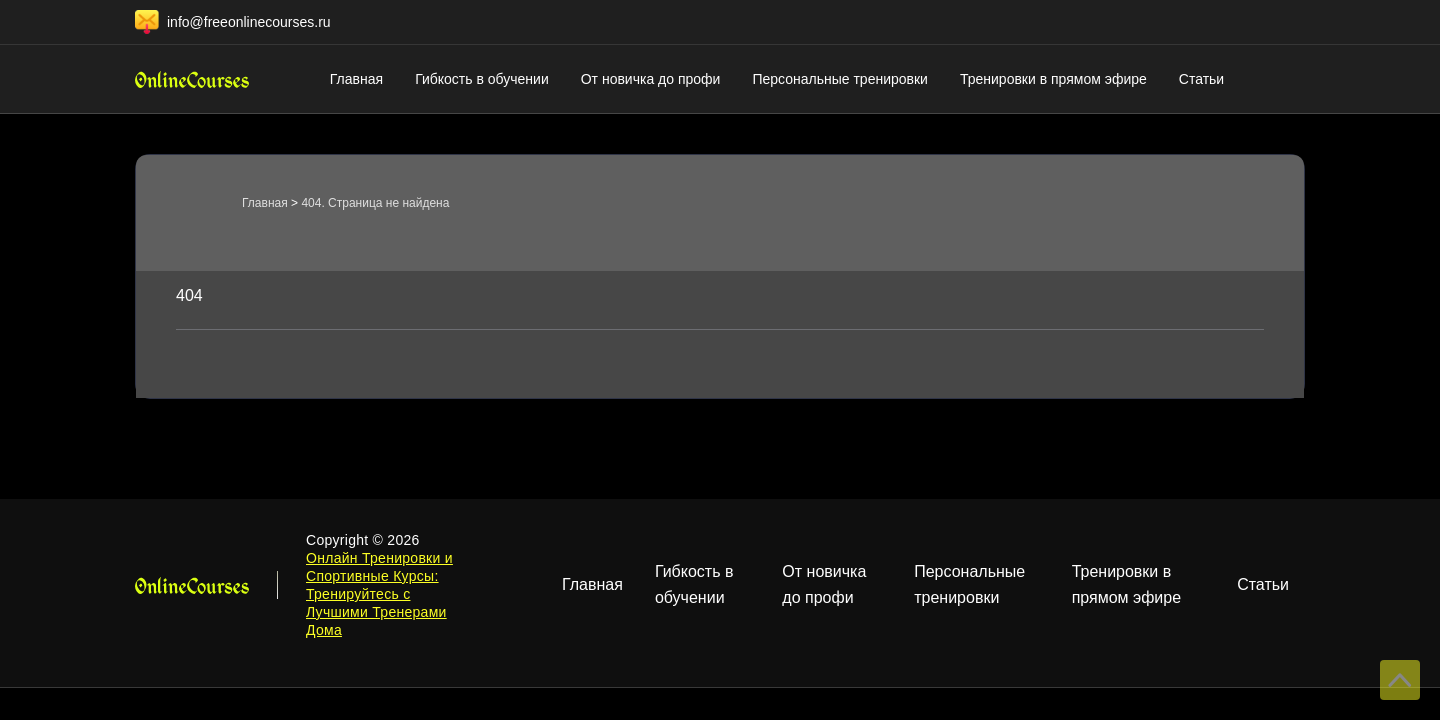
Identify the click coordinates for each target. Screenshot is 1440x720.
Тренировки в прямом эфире (1053, 79)
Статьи (1201, 79)
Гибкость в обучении (482, 79)
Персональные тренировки (840, 79)
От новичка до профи (651, 79)
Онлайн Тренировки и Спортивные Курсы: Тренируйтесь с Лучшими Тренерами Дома (379, 594)
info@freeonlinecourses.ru (249, 22)
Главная (356, 79)
